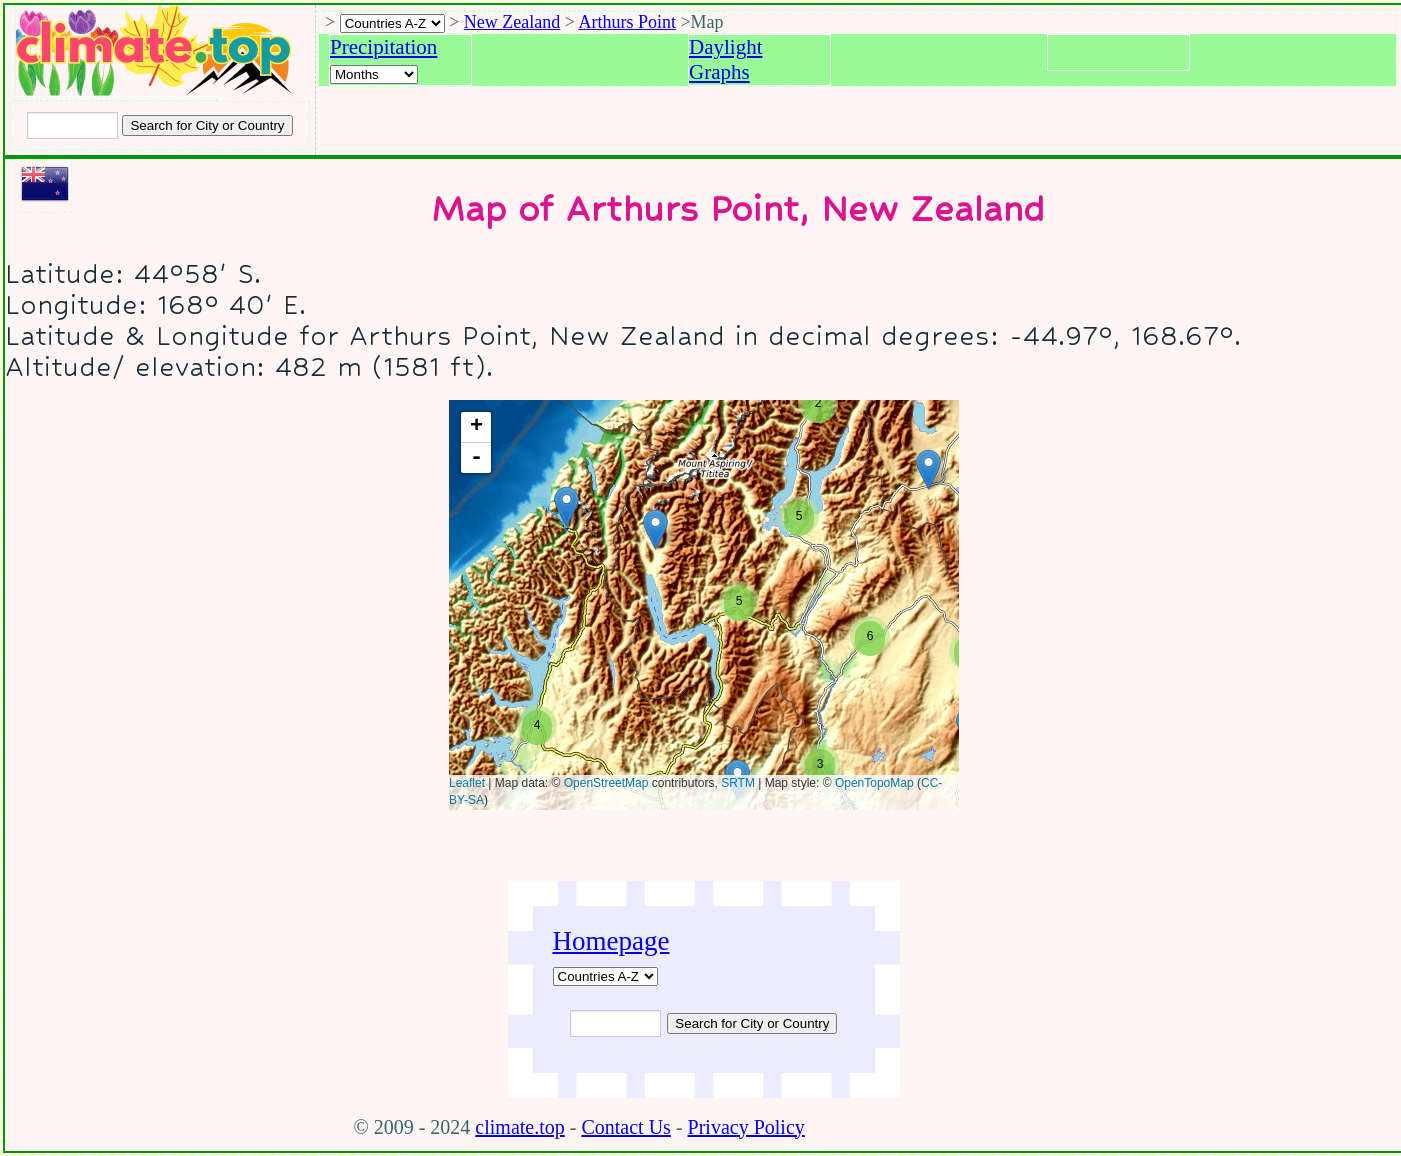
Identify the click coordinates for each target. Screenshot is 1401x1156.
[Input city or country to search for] (72, 125)
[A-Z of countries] (605, 976)
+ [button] (475, 427)
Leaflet (467, 783)
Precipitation (383, 47)
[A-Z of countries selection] (392, 23)
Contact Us (625, 1127)
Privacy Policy (746, 1127)
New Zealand (512, 22)
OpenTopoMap (873, 783)
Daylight (726, 47)
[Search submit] (207, 125)
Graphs (719, 72)
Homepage (611, 941)
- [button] (475, 458)
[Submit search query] (752, 1023)
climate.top (519, 1127)
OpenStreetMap (605, 783)
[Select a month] (374, 74)
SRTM (738, 783)
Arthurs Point (627, 22)
